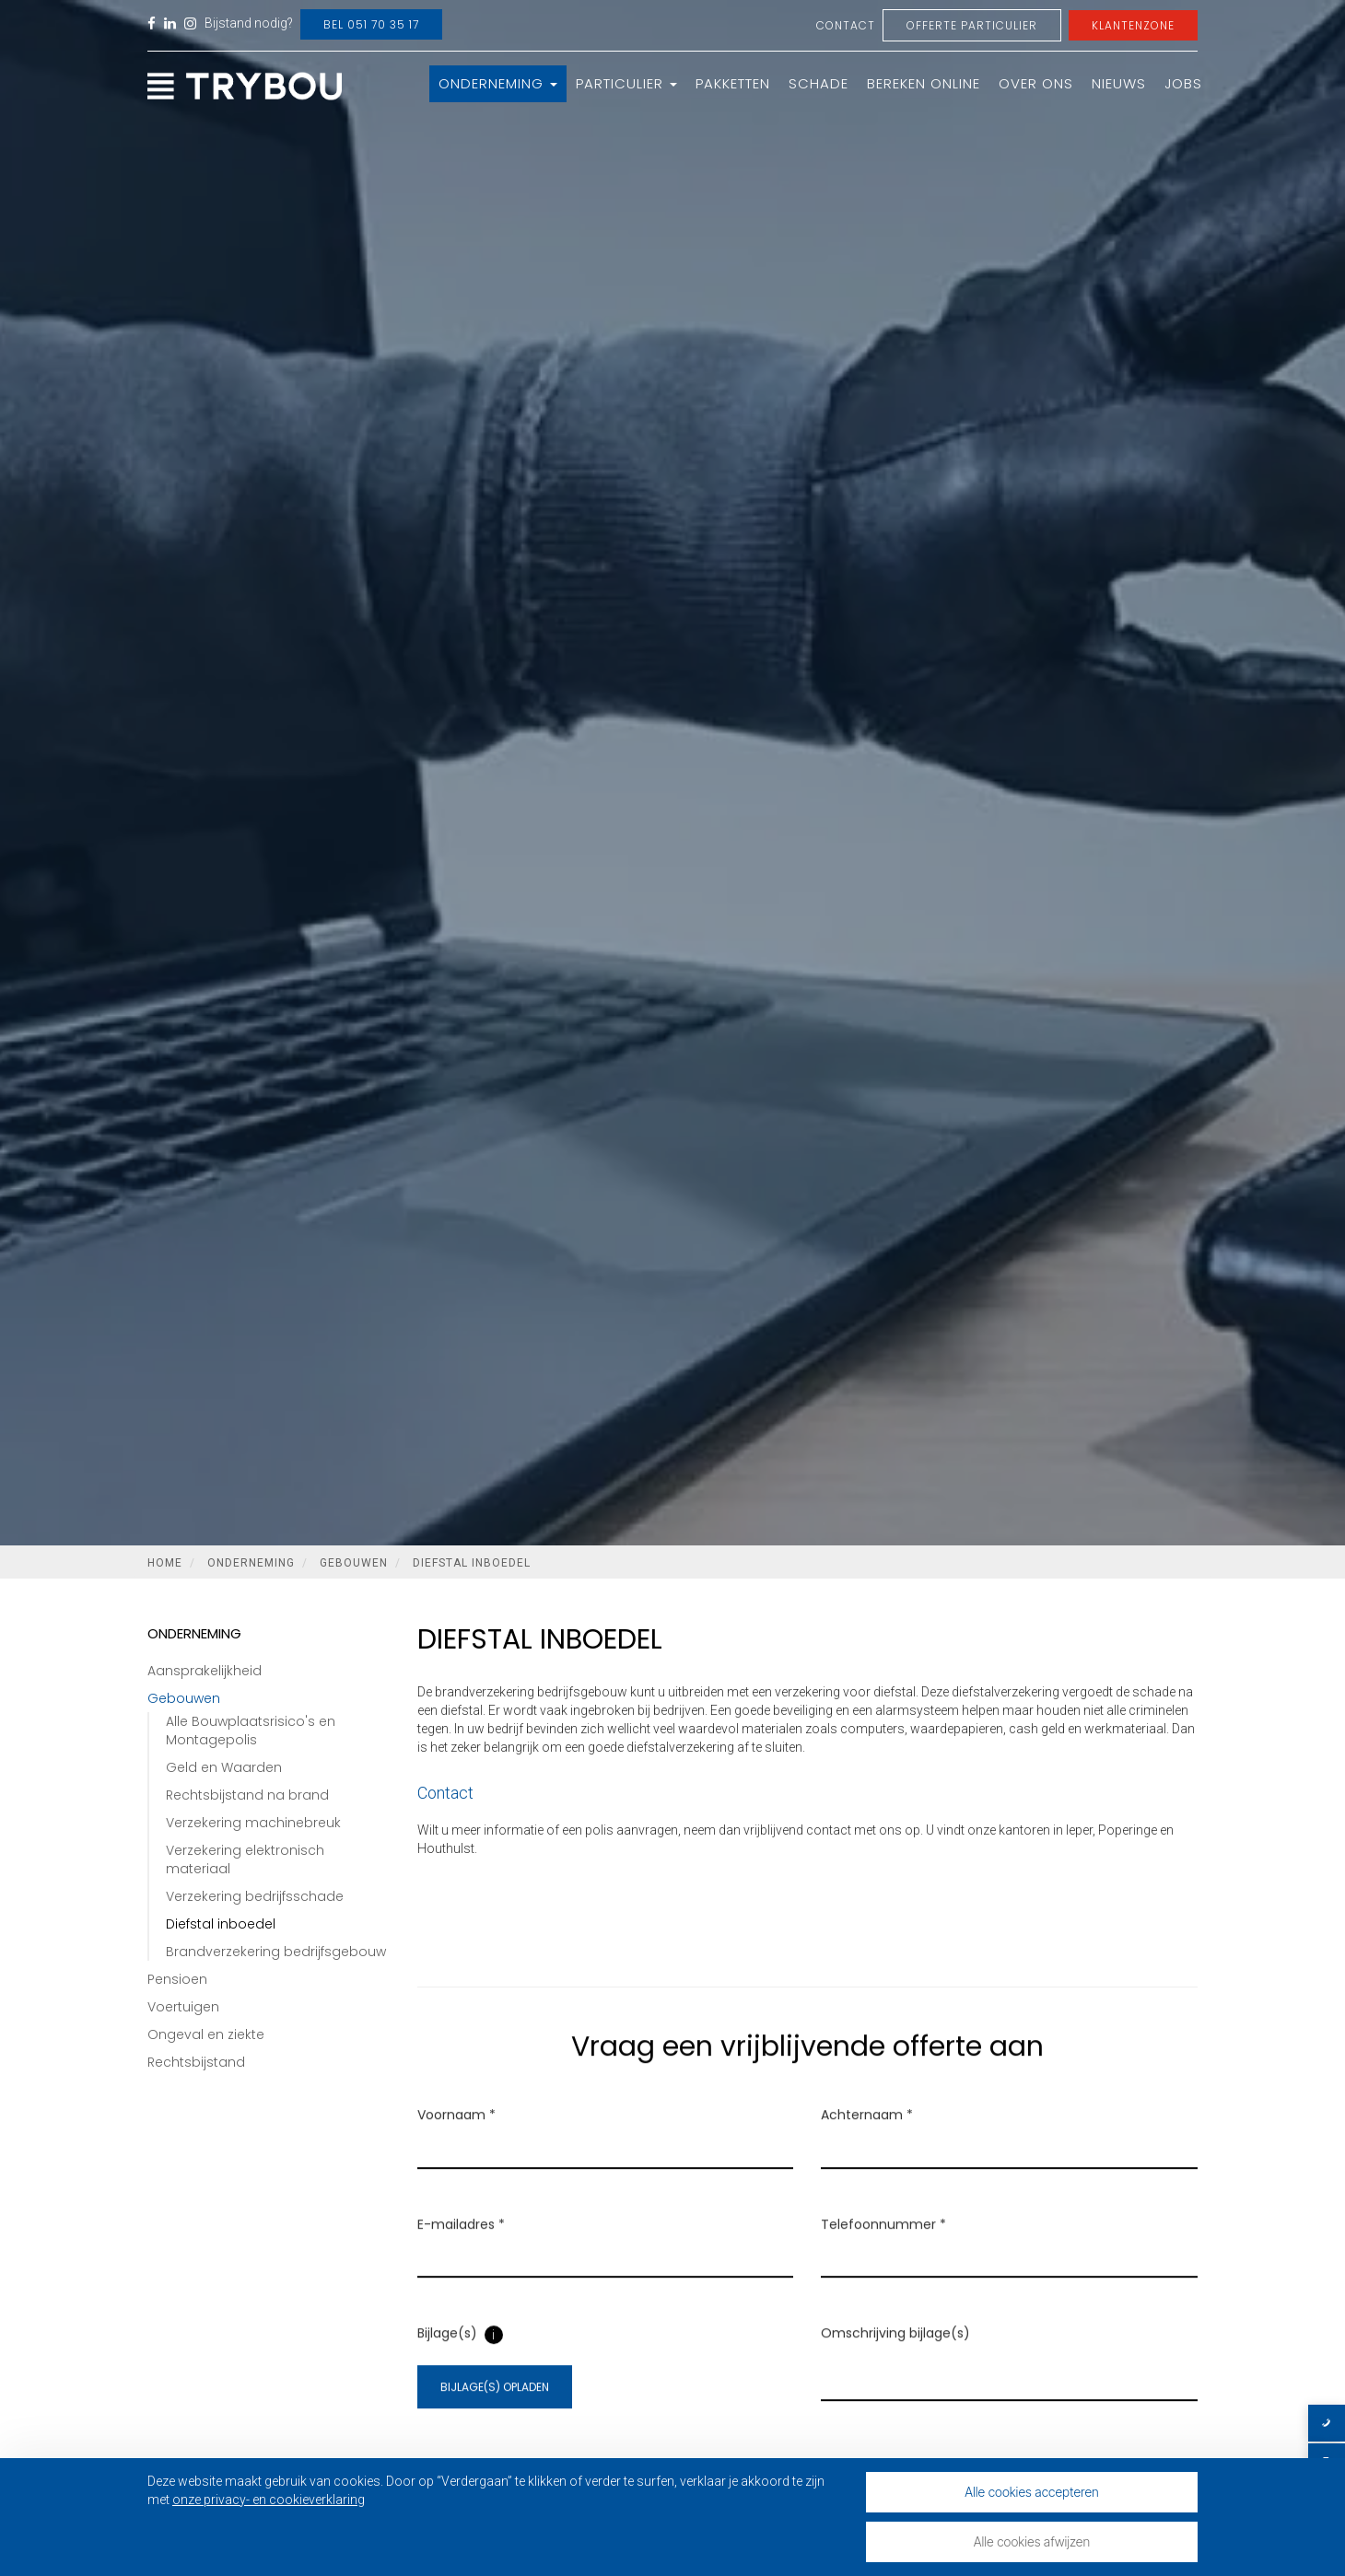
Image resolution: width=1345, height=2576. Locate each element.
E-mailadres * (461, 2247)
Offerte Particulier (971, 25)
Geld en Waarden (224, 1767)
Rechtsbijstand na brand (247, 1795)
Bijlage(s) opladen (494, 2410)
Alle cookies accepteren (1032, 2492)
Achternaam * (867, 2137)
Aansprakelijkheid (204, 1670)
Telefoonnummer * (883, 2247)
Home (164, 1562)
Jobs (1183, 83)
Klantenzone (1133, 25)
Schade (818, 83)
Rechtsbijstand (196, 2062)
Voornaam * (456, 2137)
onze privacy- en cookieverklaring (268, 2499)
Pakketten (733, 83)
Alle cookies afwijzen (1032, 2541)
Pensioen (177, 1979)
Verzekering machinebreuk (253, 1822)
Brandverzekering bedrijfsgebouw (276, 1951)
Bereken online (923, 83)
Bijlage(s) (447, 2356)
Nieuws (1119, 83)
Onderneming (498, 83)
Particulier (626, 83)
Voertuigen (183, 2007)
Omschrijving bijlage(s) (895, 2356)
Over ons (1036, 83)
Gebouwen (354, 1562)
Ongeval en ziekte (205, 2034)
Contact (845, 25)
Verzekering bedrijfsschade (255, 1896)
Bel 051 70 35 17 (371, 24)
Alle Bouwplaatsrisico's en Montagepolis (250, 1730)
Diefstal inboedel (472, 1562)
